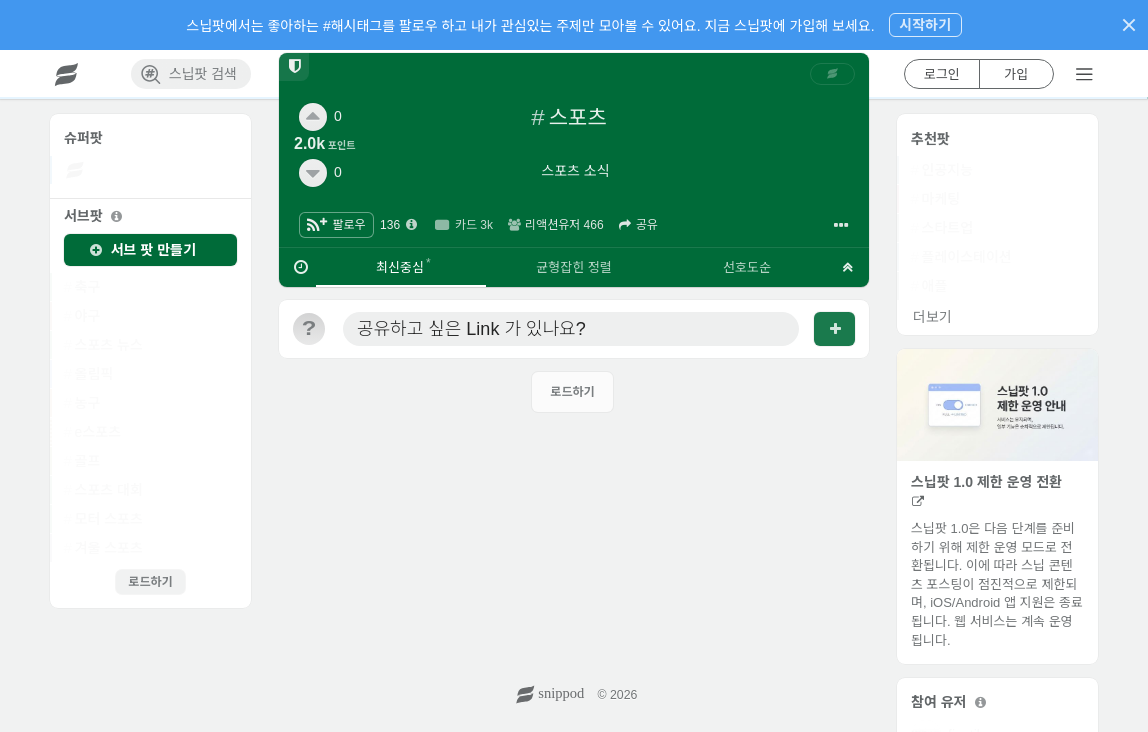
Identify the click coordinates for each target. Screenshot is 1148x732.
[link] (833, 74)
